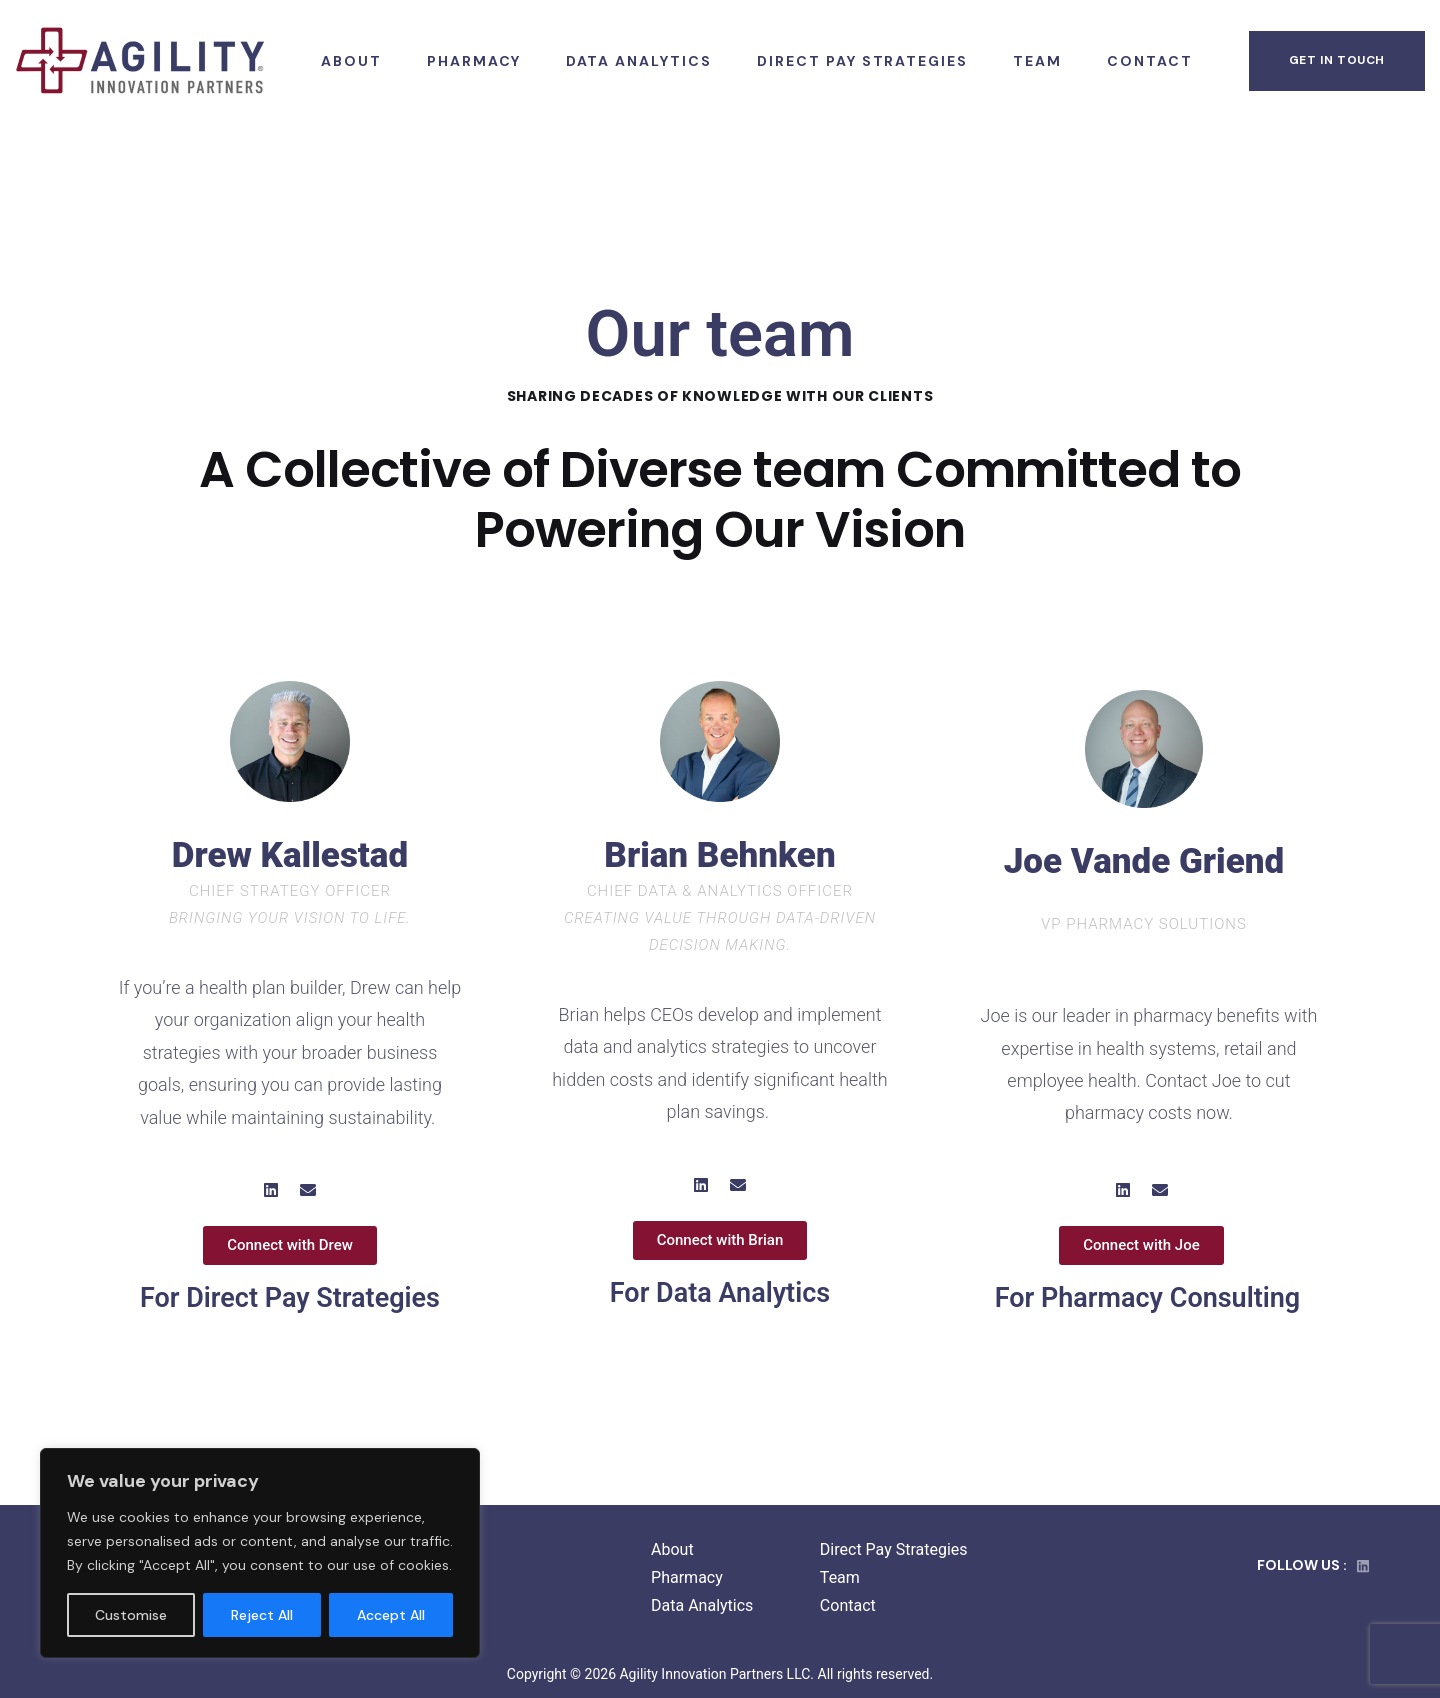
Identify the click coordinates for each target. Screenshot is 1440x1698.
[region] (260, 1553)
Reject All (262, 1615)
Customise (131, 1615)
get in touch (1337, 60)
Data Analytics (702, 1605)
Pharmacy (687, 1577)
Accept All (391, 1615)
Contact (848, 1605)
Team (840, 1577)
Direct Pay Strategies (894, 1549)
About (672, 1549)
